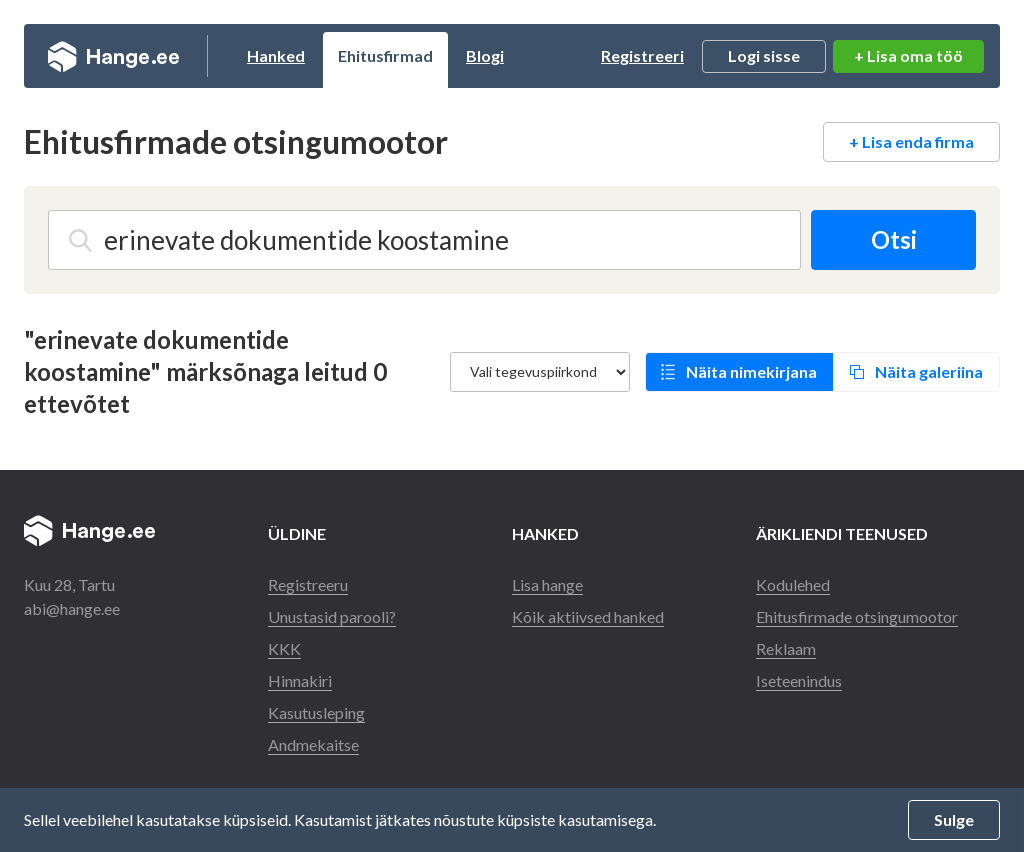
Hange (113, 56)
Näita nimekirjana (751, 371)
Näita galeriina (929, 371)
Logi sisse (764, 55)
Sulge (954, 819)
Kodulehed (793, 584)
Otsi (894, 239)
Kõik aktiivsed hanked (588, 616)
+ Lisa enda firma (911, 141)
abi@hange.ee (72, 608)
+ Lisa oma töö (908, 55)
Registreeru (308, 584)
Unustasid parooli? (332, 616)
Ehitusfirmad (385, 55)
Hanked (276, 55)
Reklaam (786, 648)
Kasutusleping (316, 712)
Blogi (485, 55)
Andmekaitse (313, 744)
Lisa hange (547, 584)
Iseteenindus (799, 680)
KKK (284, 648)
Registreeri (642, 55)
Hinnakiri (300, 680)
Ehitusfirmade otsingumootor (857, 616)
